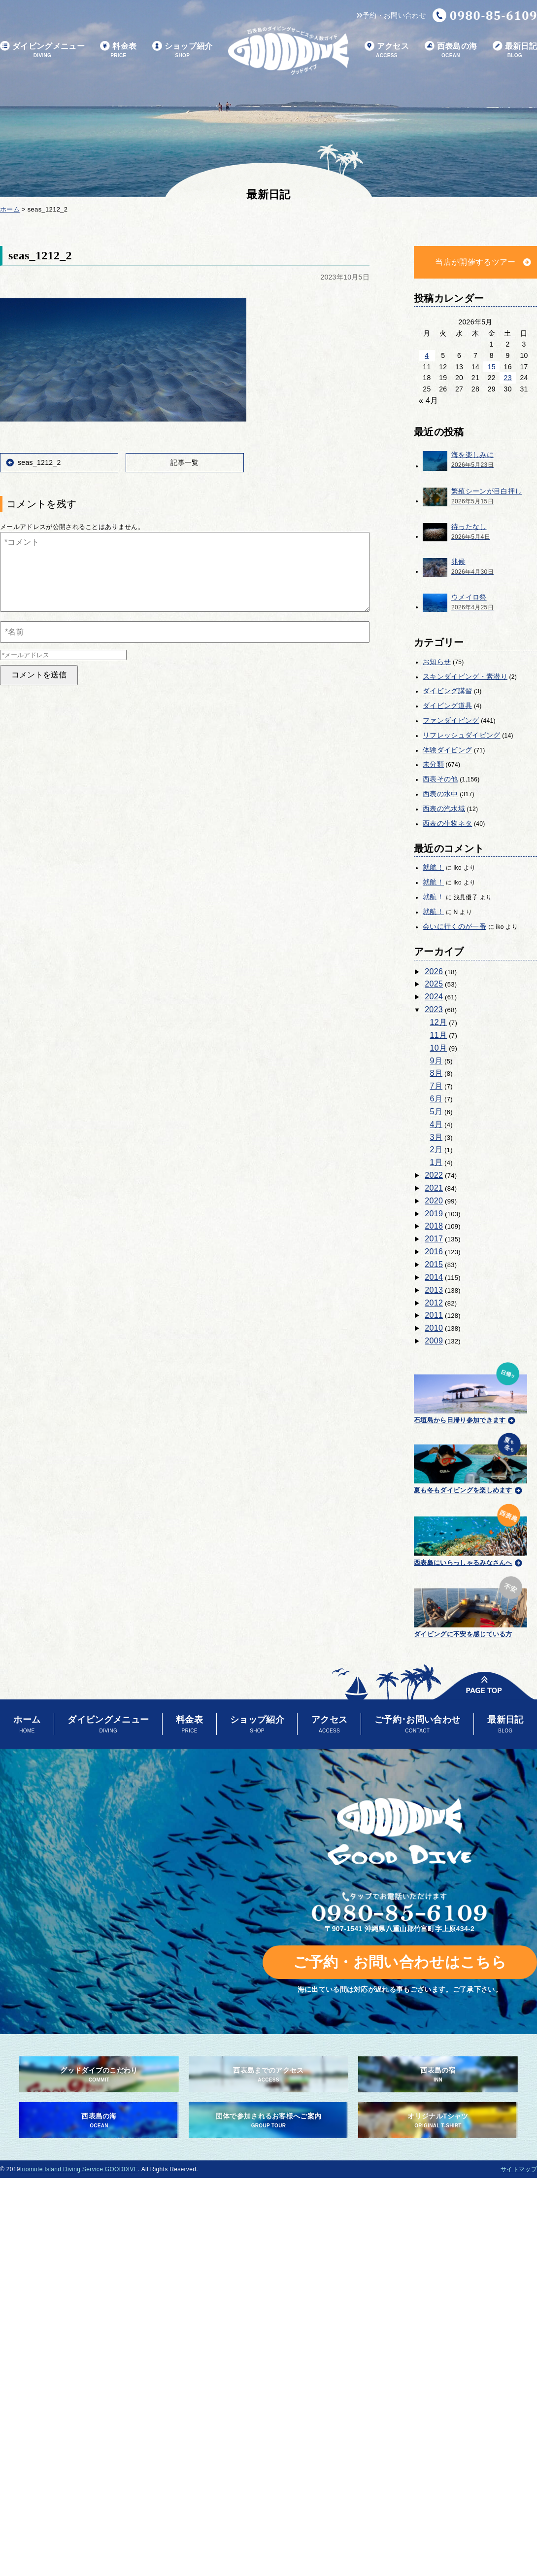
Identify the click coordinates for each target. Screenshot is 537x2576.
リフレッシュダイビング (462, 735)
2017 (434, 1239)
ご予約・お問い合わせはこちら (399, 1962)
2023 (434, 1009)
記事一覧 (184, 462)
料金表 (118, 50)
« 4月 (428, 400)
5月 (436, 1111)
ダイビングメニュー (42, 50)
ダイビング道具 (447, 705)
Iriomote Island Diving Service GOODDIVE (79, 2169)
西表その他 (440, 779)
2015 (434, 1264)
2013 (434, 1290)
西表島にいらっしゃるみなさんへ (470, 1533)
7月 (436, 1086)
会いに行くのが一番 (454, 926)
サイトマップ (519, 2169)
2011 (434, 1315)
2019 (434, 1213)
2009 (434, 1341)
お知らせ (437, 662)
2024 (434, 996)
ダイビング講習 (447, 691)
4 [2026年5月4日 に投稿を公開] (427, 355)
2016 (434, 1251)
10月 (438, 1048)
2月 (436, 1149)
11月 (438, 1035)
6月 (436, 1098)
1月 (436, 1162)
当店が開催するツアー (475, 262)
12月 (438, 1022)
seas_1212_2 (39, 462)
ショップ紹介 (182, 50)
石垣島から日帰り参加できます (470, 1391)
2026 (434, 971)
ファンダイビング (451, 720)
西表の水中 (440, 794)
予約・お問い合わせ (391, 15)
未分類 (433, 764)
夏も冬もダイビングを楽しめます (470, 1462)
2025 (434, 984)
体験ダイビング (447, 750)
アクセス (387, 50)
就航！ (433, 867)
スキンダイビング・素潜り (465, 676)
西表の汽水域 (444, 808)
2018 (434, 1226)
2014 (434, 1277)
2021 (434, 1188)
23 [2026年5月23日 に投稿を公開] (508, 378)
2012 (434, 1303)
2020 (434, 1201)
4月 (436, 1124)
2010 (434, 1328)
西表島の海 (451, 50)
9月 (436, 1061)
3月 (436, 1137)
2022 (434, 1175)
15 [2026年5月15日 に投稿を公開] (492, 367)
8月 (436, 1073)
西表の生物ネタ (447, 823)
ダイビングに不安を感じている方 (470, 1605)
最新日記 (515, 50)
